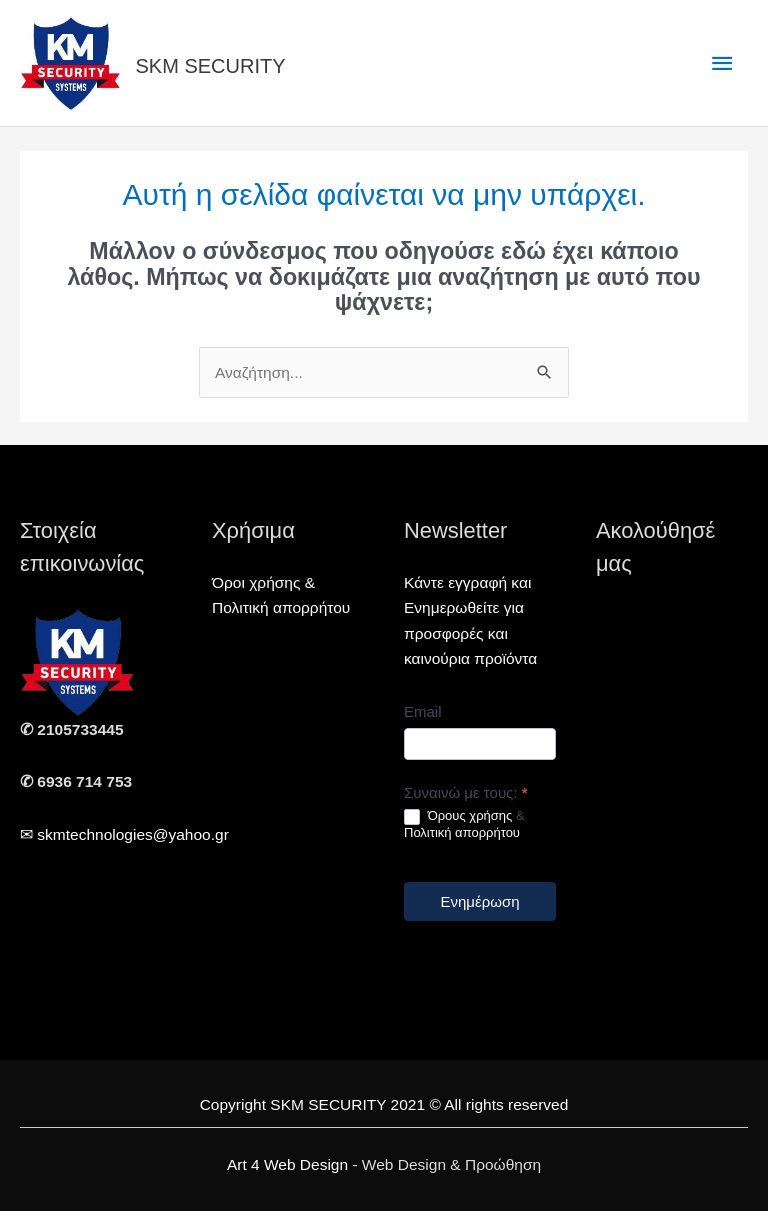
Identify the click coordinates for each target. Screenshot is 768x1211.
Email (423, 711)
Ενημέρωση (479, 901)
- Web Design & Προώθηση (384, 1164)
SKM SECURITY (211, 66)
